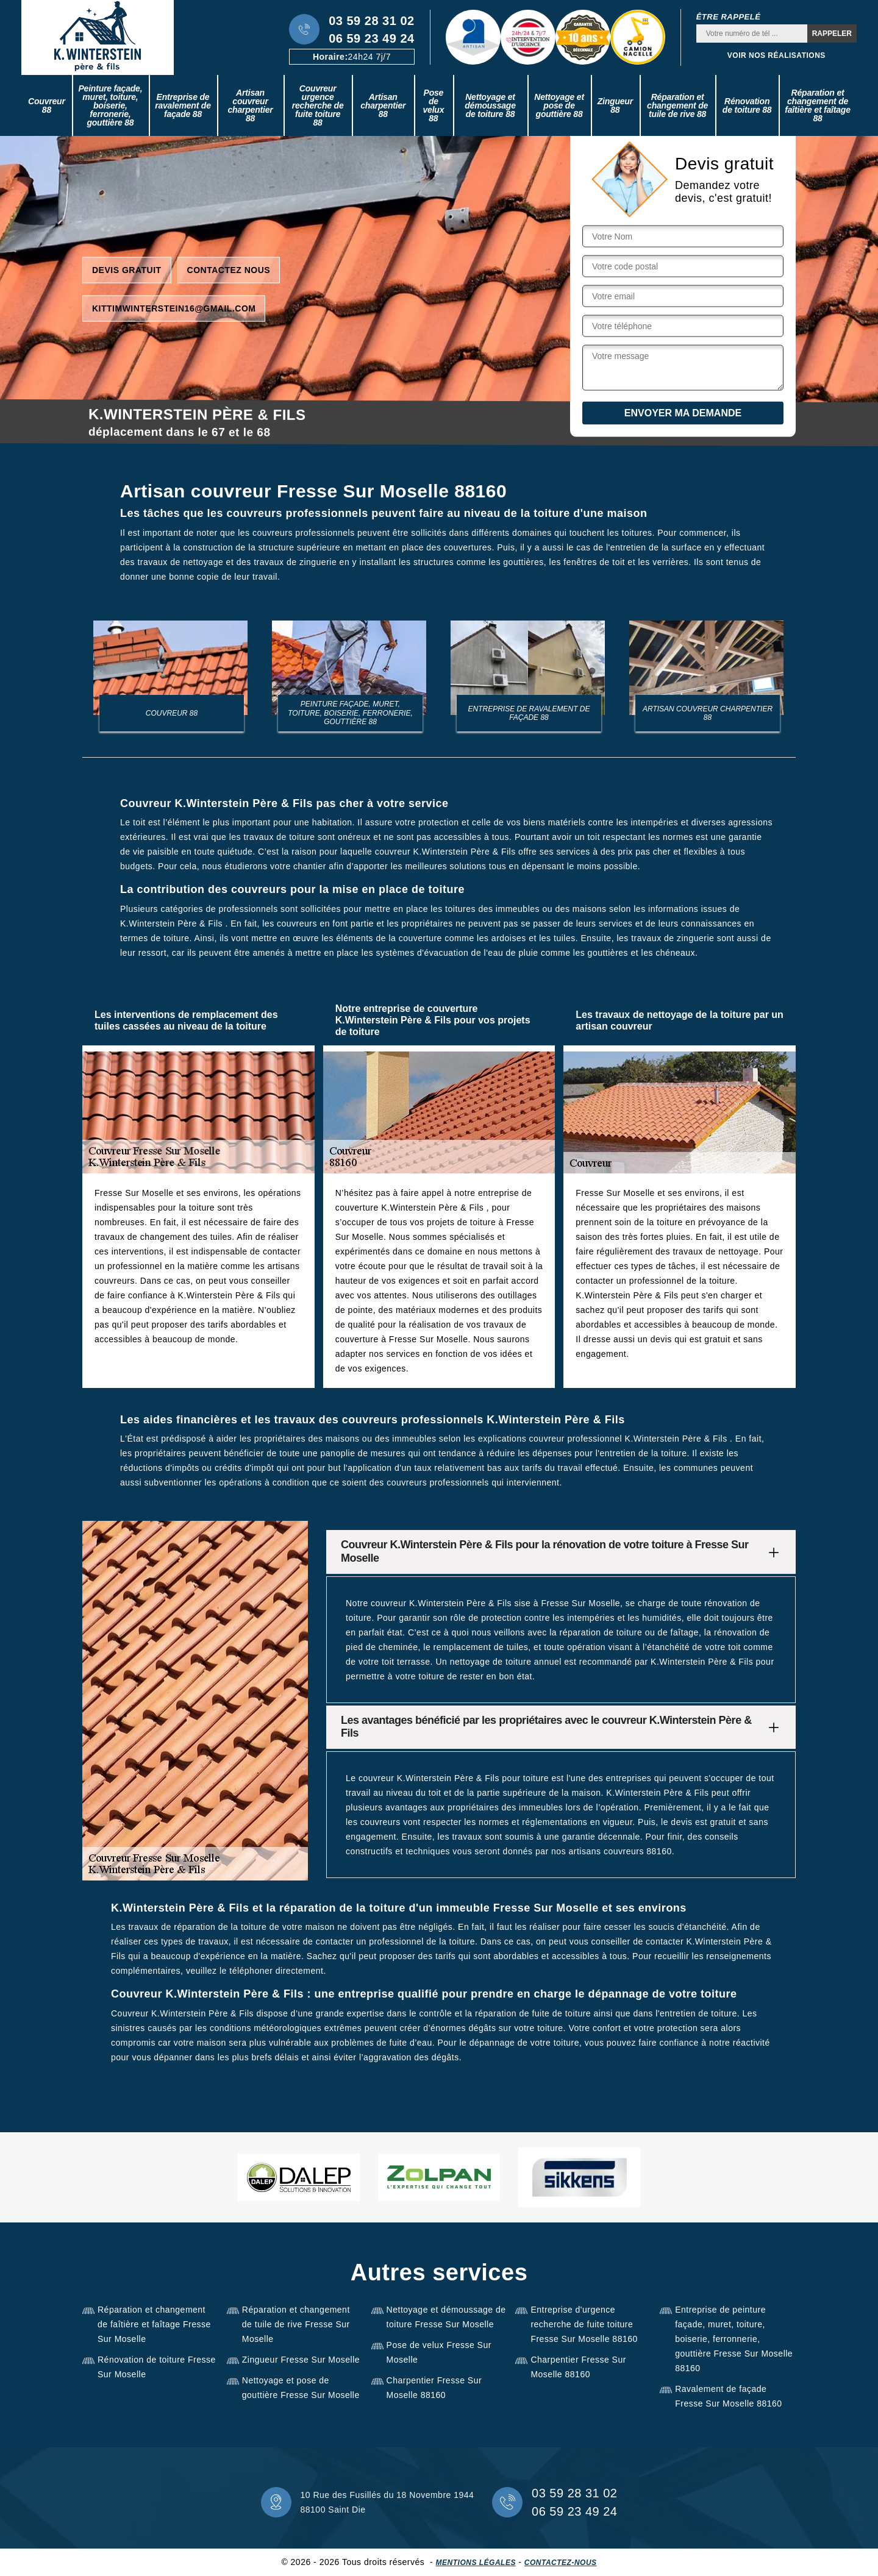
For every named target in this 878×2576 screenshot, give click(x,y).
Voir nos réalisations (776, 55)
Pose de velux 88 (433, 105)
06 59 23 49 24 (371, 38)
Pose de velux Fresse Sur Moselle (439, 2352)
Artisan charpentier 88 (382, 105)
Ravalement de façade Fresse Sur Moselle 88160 (728, 2396)
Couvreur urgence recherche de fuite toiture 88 (318, 105)
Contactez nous (229, 269)
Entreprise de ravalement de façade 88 (183, 105)
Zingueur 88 (615, 105)
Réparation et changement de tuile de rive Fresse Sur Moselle (296, 2324)
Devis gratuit (127, 269)
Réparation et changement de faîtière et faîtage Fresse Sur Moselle (154, 2324)
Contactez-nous (560, 2562)
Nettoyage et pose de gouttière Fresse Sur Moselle (301, 2387)
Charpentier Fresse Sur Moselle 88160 (434, 2387)
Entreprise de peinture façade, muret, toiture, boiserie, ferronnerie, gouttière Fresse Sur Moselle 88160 (734, 2339)
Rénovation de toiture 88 (747, 105)
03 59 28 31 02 (371, 20)
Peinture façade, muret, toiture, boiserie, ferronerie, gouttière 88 (110, 105)
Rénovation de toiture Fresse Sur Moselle (157, 2367)
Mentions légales (476, 2562)
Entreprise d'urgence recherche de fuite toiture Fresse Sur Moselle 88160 (583, 2324)
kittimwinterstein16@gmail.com (173, 308)
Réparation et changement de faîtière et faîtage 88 (817, 105)
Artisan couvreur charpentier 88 (250, 105)
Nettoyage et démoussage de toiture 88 (490, 105)
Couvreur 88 (46, 105)
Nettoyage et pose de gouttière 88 (559, 105)
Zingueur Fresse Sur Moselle (301, 2359)
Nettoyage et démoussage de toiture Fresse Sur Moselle (446, 2317)
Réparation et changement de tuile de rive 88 (677, 105)
